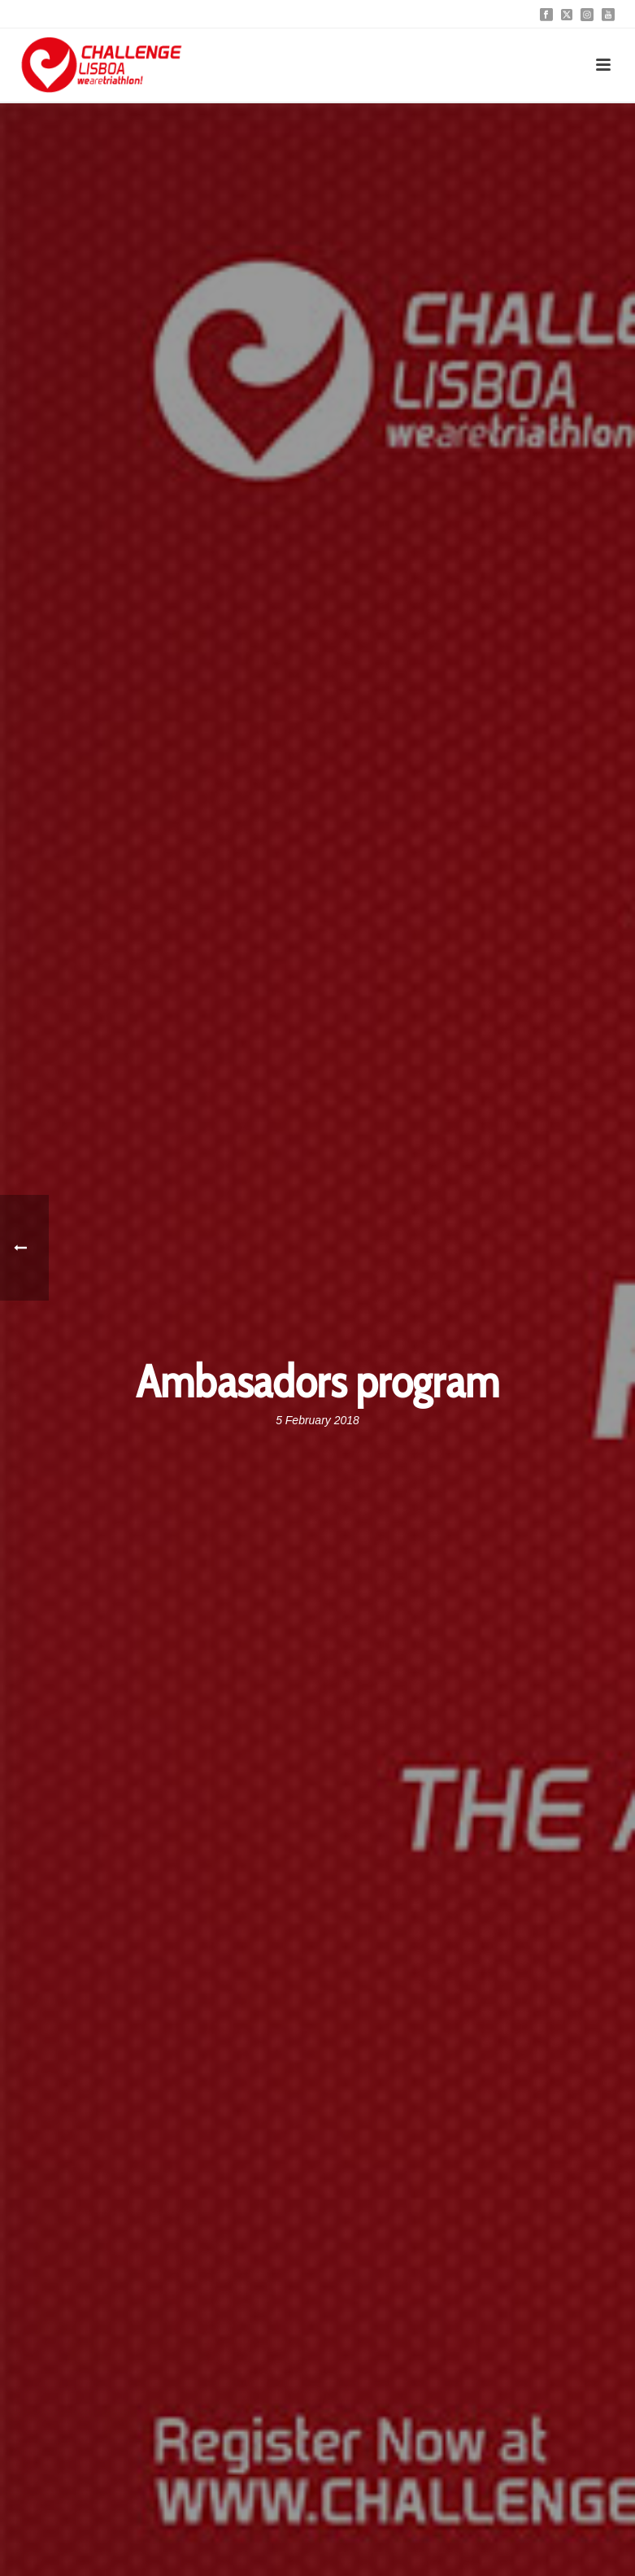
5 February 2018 (317, 1420)
